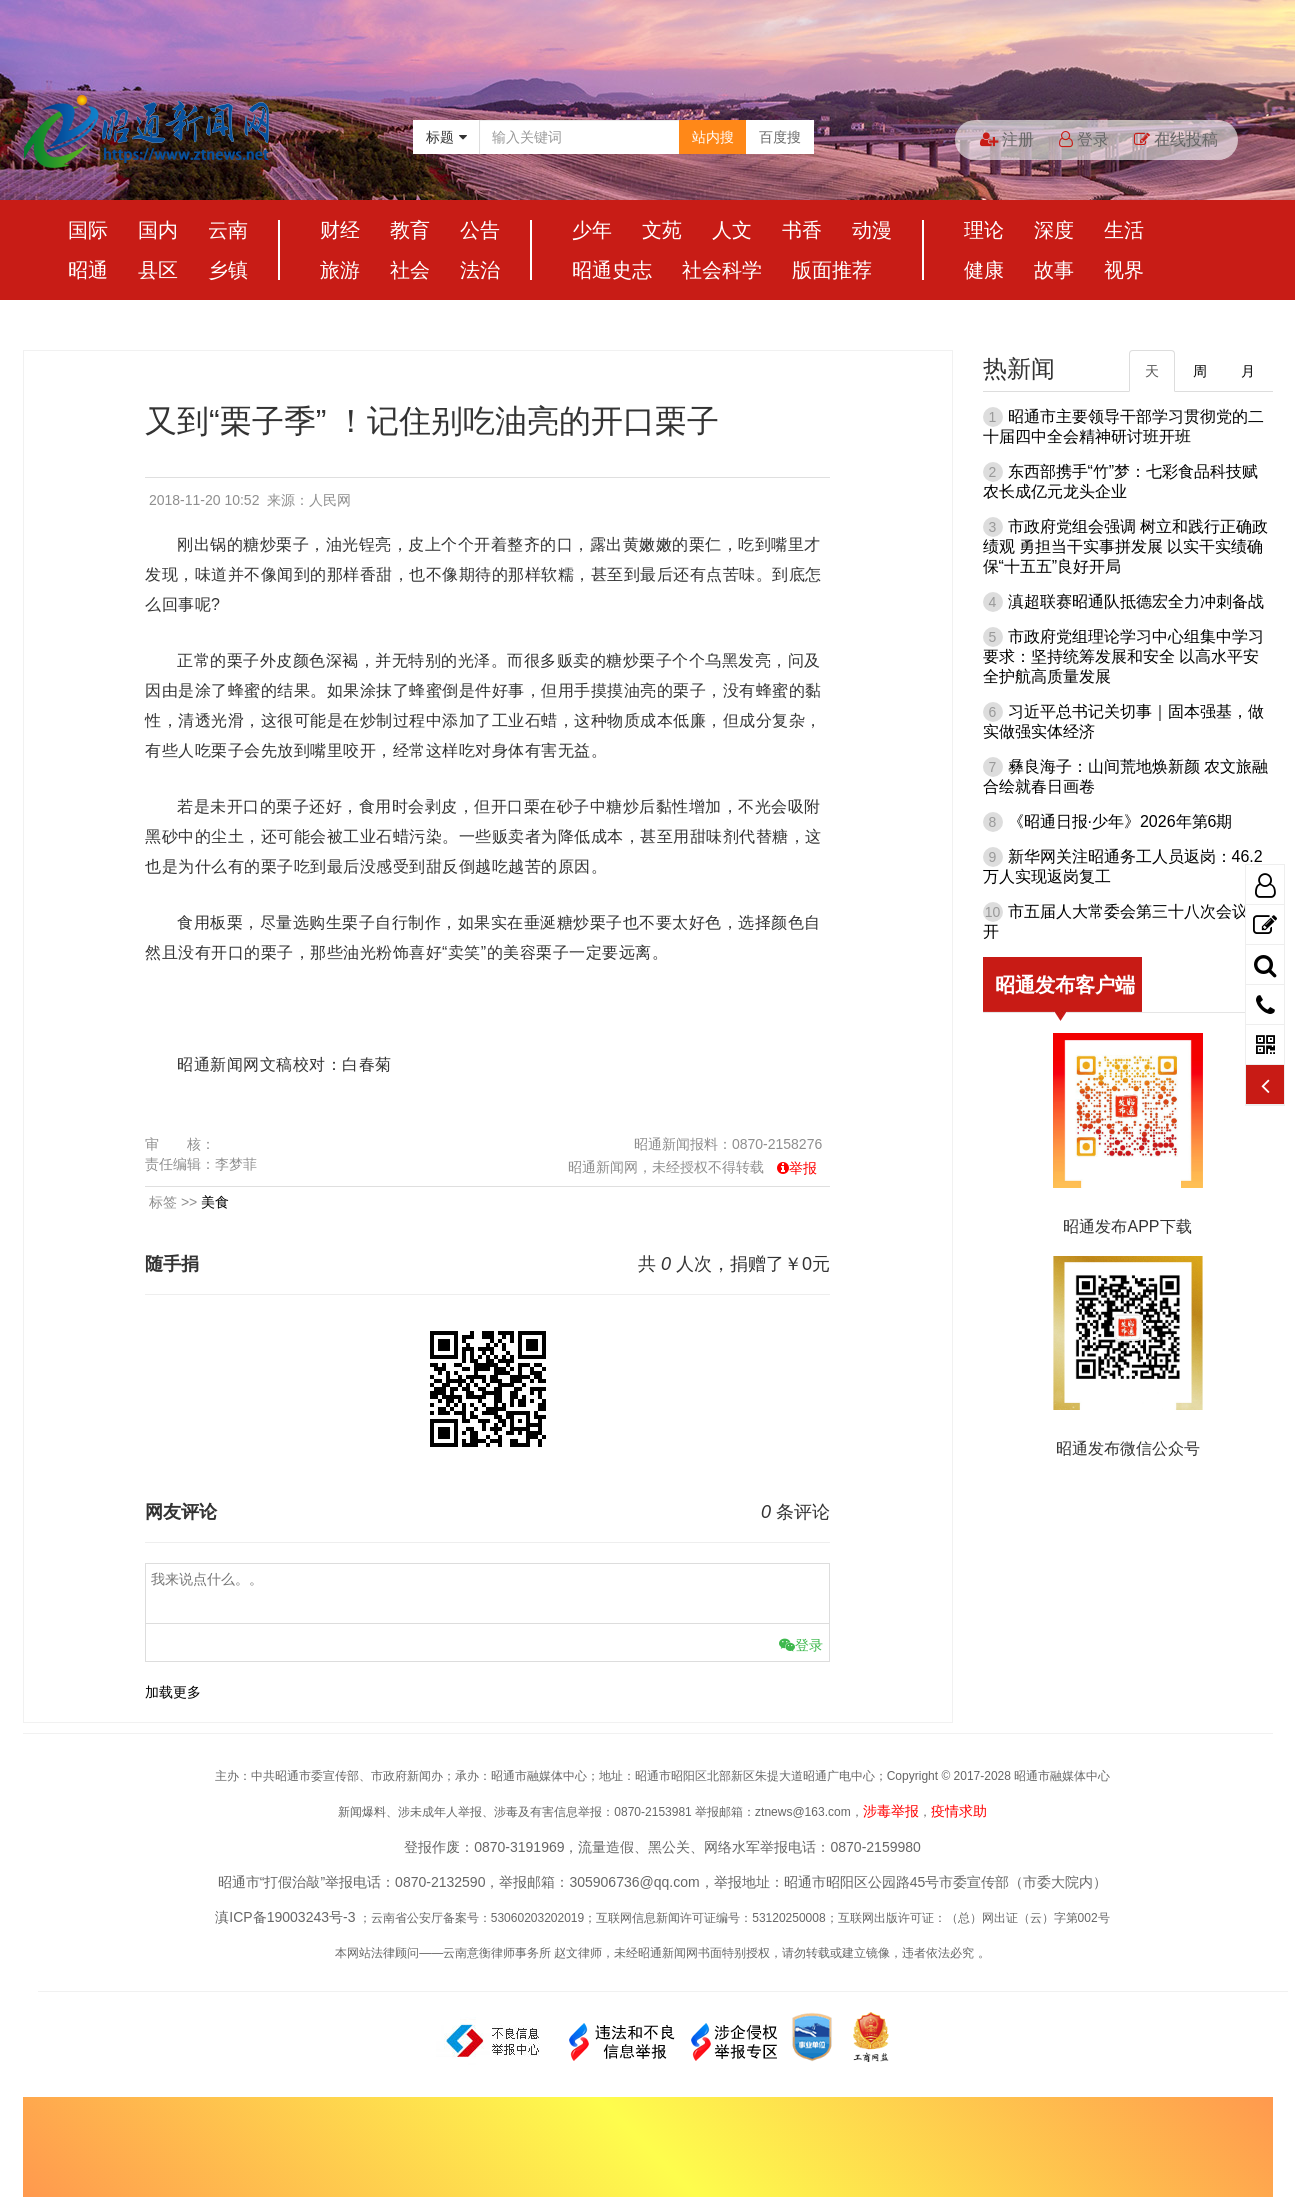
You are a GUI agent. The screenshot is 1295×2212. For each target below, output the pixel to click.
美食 (215, 1202)
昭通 (88, 270)
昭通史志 (612, 270)
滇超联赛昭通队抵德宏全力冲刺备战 (1136, 601)
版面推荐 (832, 270)
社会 (410, 270)
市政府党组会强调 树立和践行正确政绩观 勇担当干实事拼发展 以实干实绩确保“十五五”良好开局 (1125, 546)
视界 (1124, 270)
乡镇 (228, 270)
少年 (592, 230)
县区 (158, 270)
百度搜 (780, 137)
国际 (88, 230)
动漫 (872, 230)
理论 (984, 230)
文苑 (662, 230)
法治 (480, 270)
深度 (1054, 230)
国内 (158, 230)
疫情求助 (959, 1811)
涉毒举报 (891, 1811)
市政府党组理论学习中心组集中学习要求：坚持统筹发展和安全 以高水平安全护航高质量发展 (1123, 656)
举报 (803, 1168)
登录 (1084, 139)
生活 (1124, 230)
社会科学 (722, 270)
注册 (1007, 139)
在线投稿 (1176, 139)
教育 (410, 230)
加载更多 (173, 1692)
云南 (228, 230)
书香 (802, 230)
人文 (732, 230)
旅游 (340, 270)
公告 (480, 230)
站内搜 (713, 137)
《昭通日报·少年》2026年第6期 (1120, 821)
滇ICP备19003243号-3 (285, 1917)
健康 (984, 270)
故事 (1054, 270)
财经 (340, 230)
